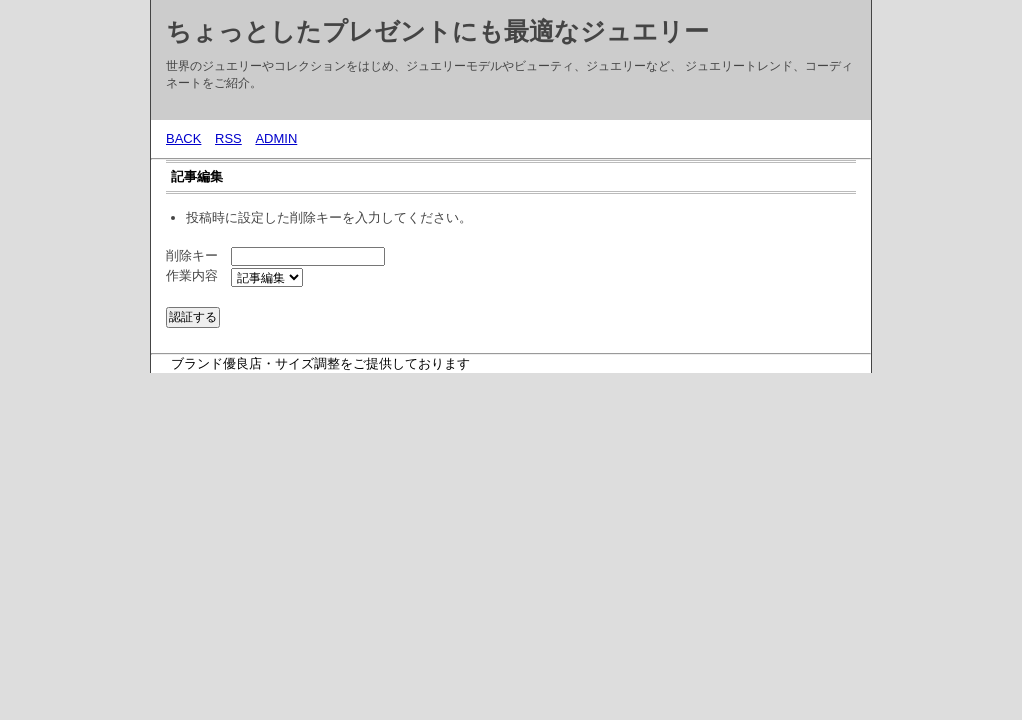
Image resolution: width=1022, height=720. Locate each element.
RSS (228, 138)
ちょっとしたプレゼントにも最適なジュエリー (437, 31)
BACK (183, 138)
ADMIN (276, 138)
